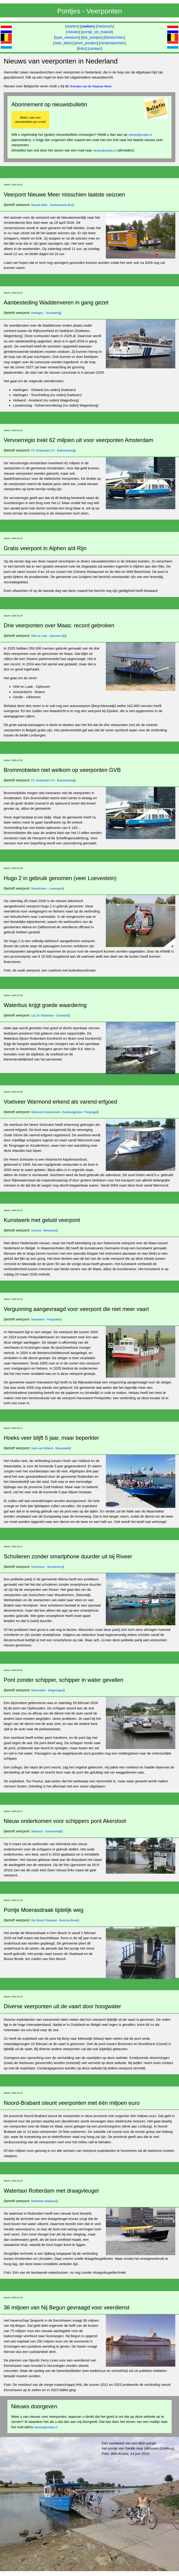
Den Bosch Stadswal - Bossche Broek (54, 1920)
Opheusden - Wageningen (47, 1690)
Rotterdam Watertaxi (44, 2201)
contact (95, 49)
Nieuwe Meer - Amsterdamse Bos (51, 205)
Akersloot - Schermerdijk (46, 1831)
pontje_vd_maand (97, 32)
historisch (105, 26)
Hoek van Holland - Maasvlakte (50, 1448)
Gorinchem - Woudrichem (47, 1567)
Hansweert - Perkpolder (45, 1319)
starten (72, 26)
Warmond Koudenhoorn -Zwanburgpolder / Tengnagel (64, 1112)
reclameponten (112, 43)
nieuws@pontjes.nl (140, 134)
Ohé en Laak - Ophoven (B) (48, 636)
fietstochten (114, 37)
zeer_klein (62, 43)
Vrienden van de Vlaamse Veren (91, 86)
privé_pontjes (86, 43)
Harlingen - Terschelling (45, 313)
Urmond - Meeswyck (43, 1230)
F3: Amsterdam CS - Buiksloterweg (52, 450)
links (81, 49)
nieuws (73, 32)
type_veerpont (67, 37)
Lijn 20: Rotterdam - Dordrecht (49, 1015)
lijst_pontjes (91, 37)
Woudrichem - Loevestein (47, 888)
